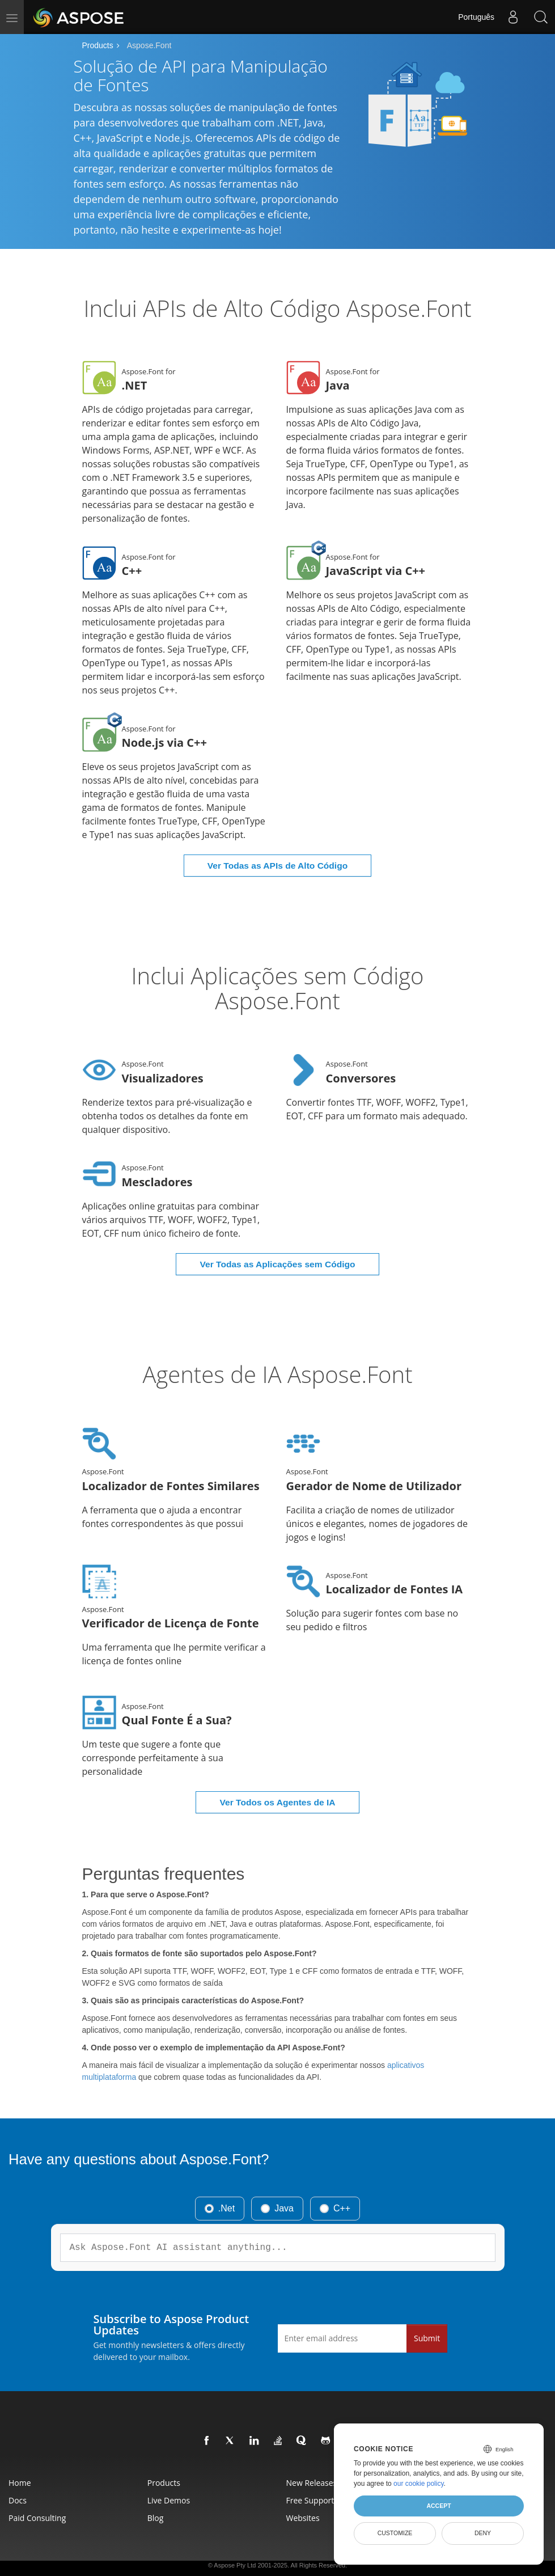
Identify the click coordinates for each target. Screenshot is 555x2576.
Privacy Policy (246, 2559)
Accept (438, 2505)
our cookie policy (418, 2484)
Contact (317, 2559)
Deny (482, 2533)
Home (20, 2455)
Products (97, 45)
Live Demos (168, 2473)
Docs (18, 2473)
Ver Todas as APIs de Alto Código (277, 855)
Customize (395, 2533)
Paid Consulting (37, 2490)
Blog (155, 2490)
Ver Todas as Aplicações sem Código (278, 1247)
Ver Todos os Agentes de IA (277, 1775)
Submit (427, 2311)
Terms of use (286, 2559)
